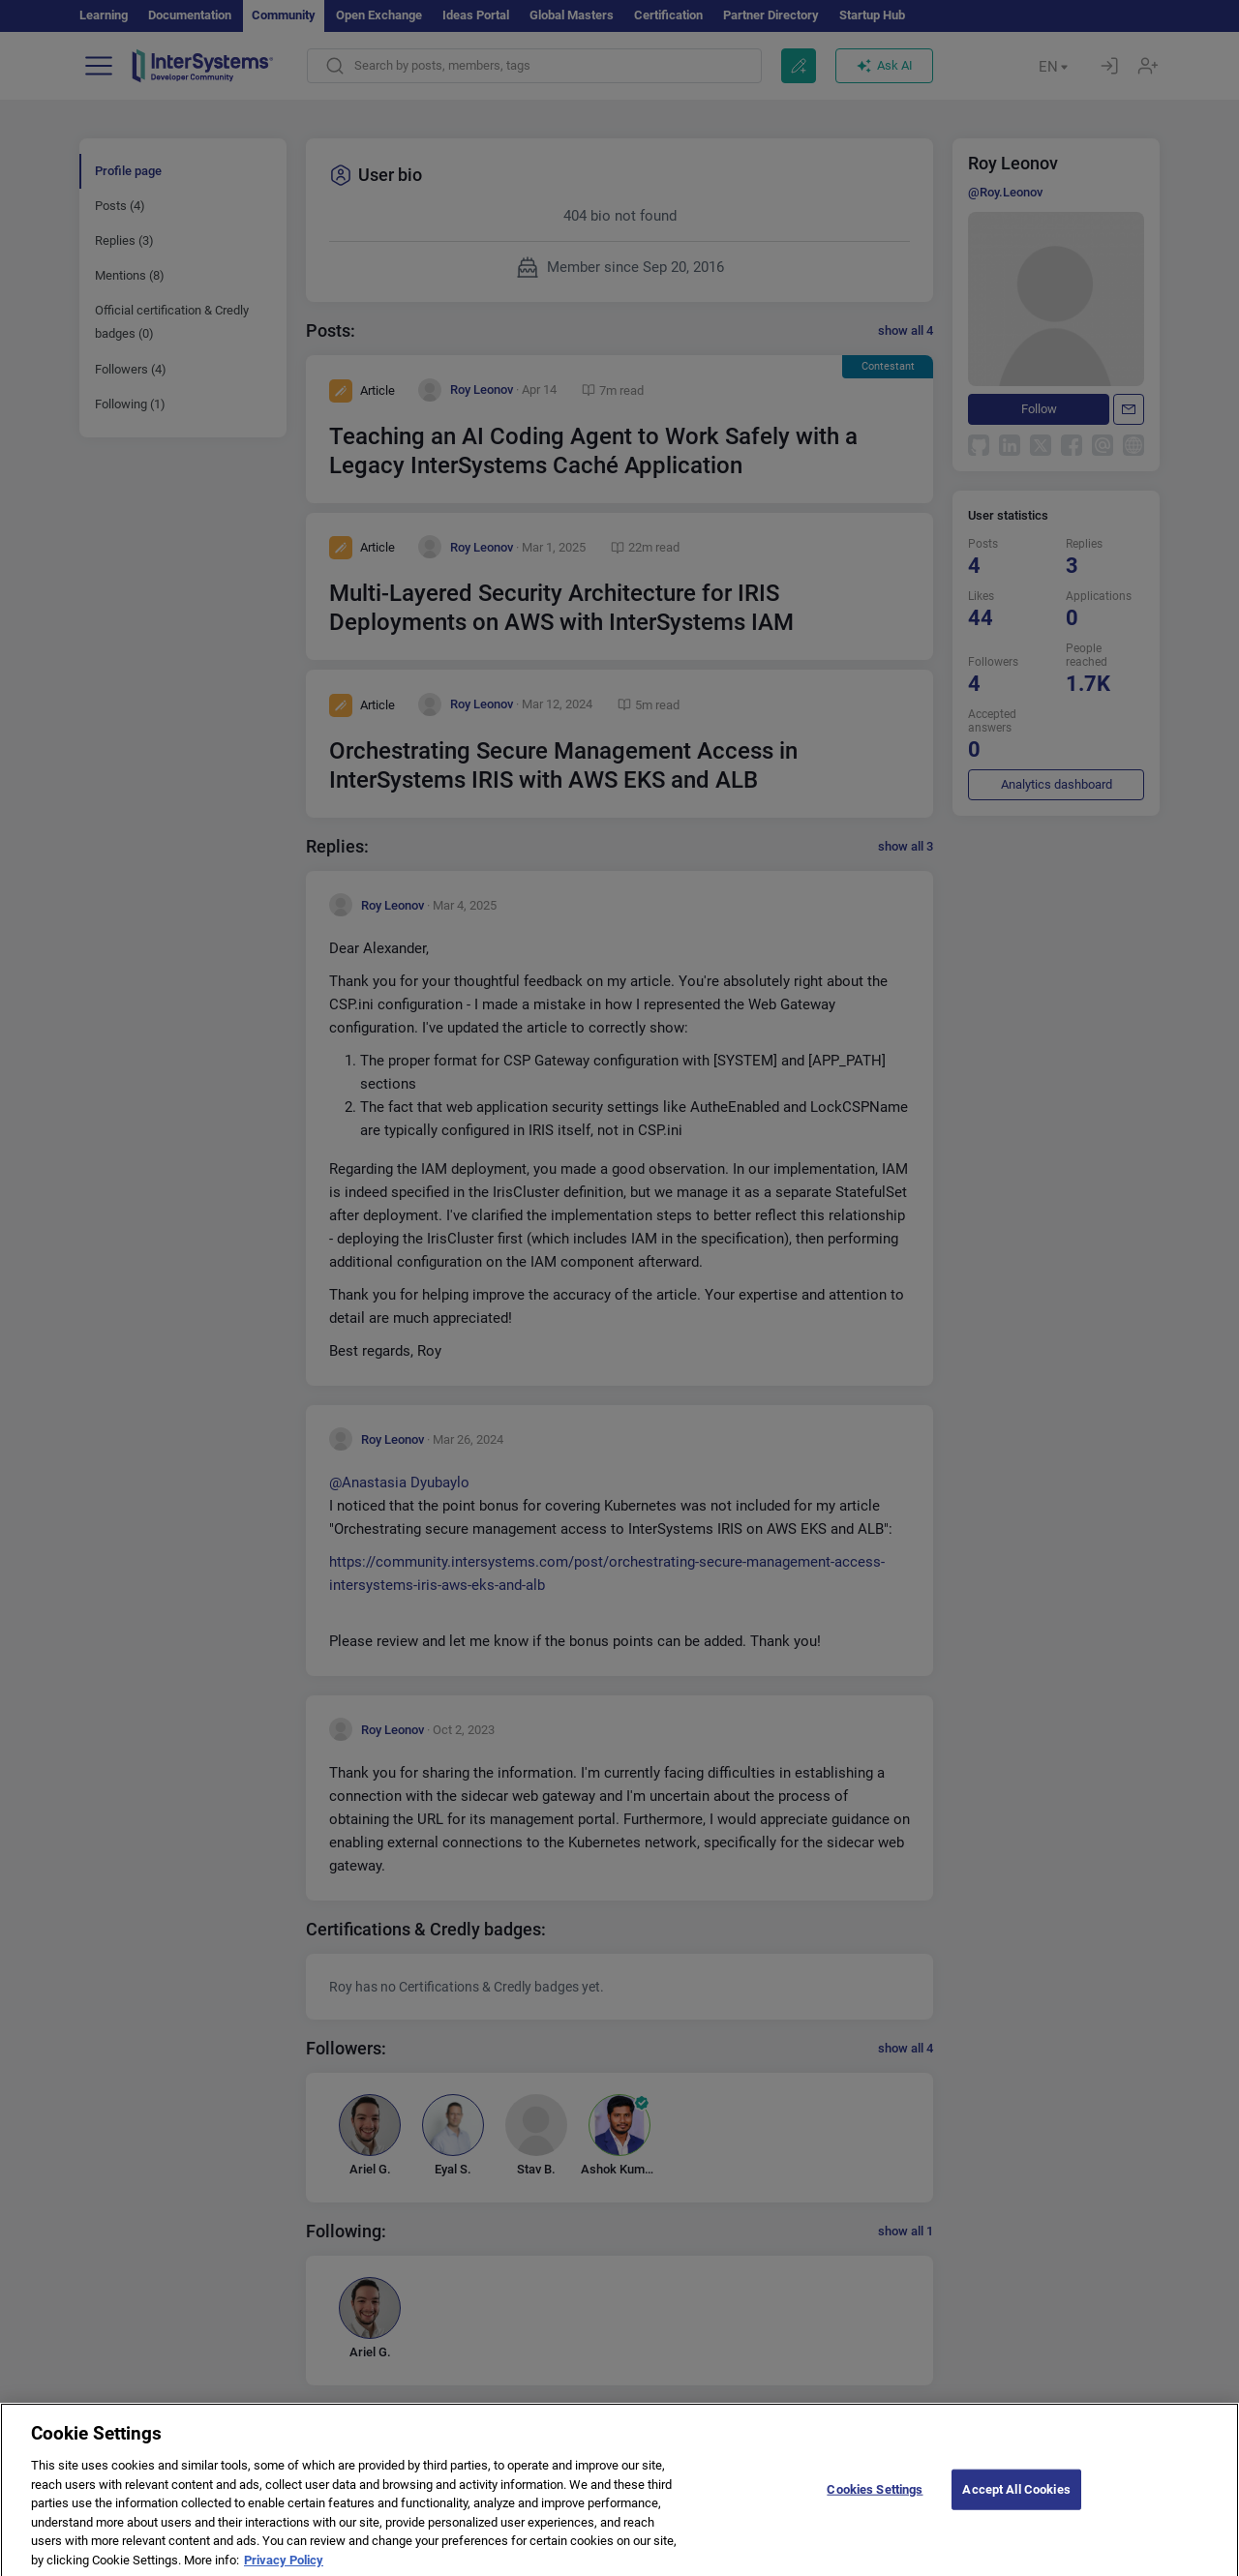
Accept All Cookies (1016, 2500)
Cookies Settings (874, 2500)
